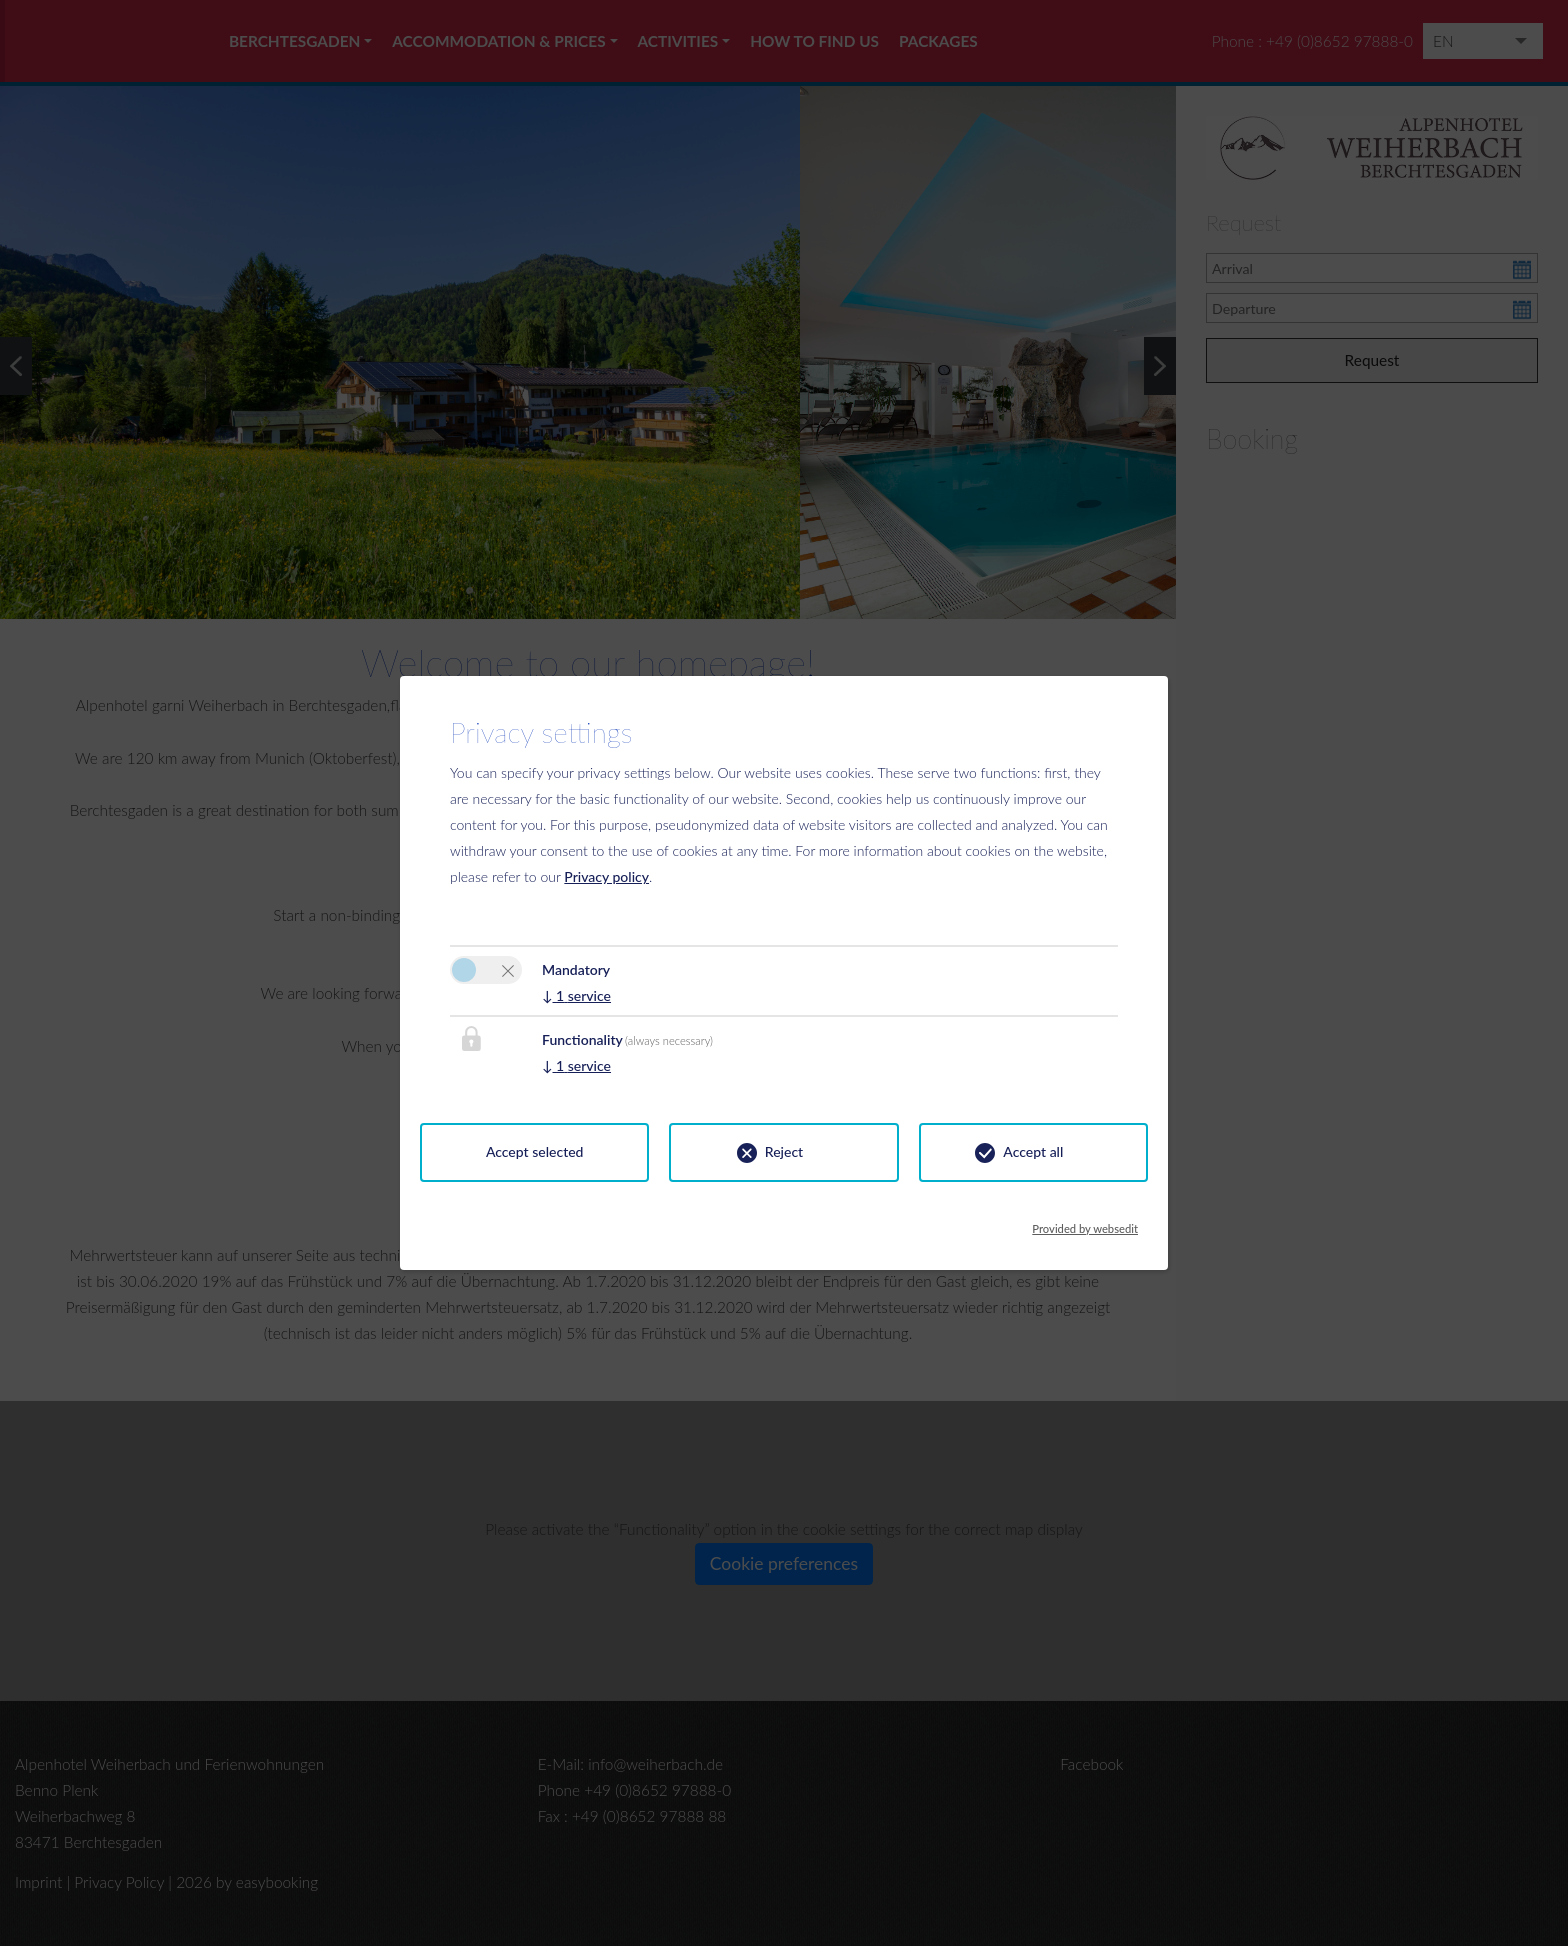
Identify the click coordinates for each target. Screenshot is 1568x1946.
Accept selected (535, 1151)
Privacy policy (606, 876)
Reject (784, 1151)
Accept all (1033, 1151)
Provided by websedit (1085, 1223)
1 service (576, 995)
